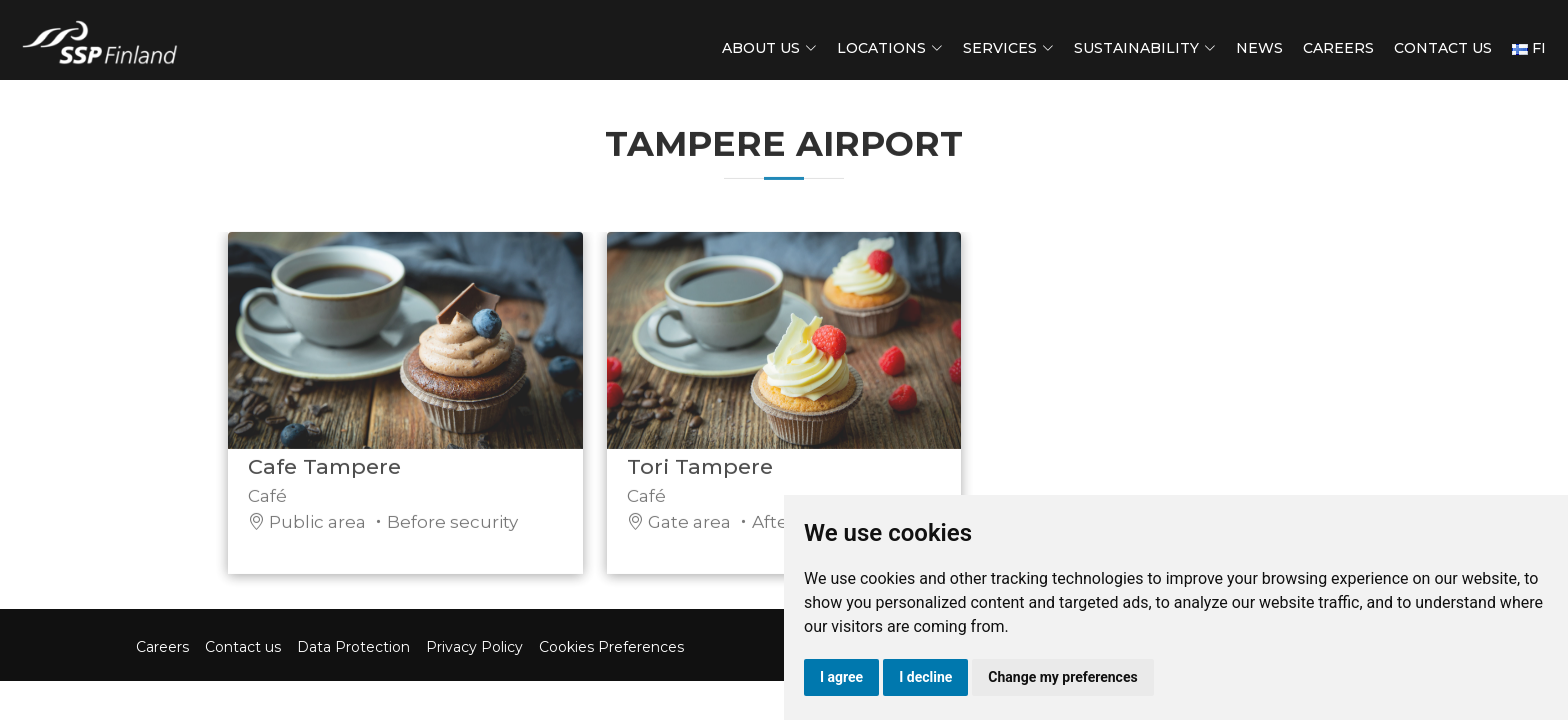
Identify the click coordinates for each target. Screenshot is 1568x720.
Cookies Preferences (611, 647)
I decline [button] (925, 677)
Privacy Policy (474, 647)
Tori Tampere (700, 476)
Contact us (1443, 48)
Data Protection (353, 647)
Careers (1338, 48)
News (1259, 48)
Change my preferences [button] (1062, 677)
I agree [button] (841, 677)
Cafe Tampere (324, 476)
